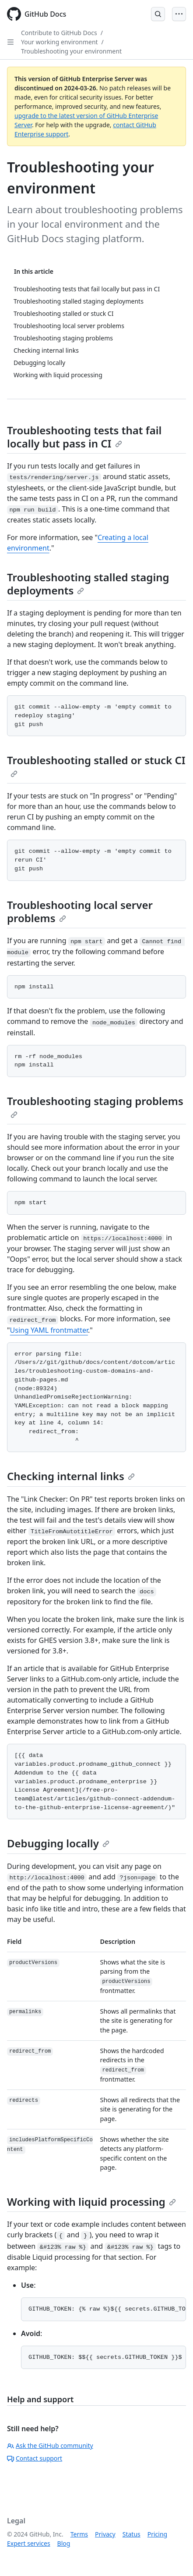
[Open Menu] (179, 14)
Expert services (28, 2543)
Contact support (34, 2458)
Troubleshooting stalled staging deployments (88, 583)
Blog (63, 2543)
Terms (79, 2534)
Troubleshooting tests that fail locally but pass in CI (84, 437)
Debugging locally (58, 1843)
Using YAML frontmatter (49, 1330)
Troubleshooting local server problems (80, 911)
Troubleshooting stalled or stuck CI (96, 765)
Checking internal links (71, 1476)
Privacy (105, 2534)
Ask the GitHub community (50, 2445)
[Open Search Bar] (158, 14)
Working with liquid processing (91, 2201)
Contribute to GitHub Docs (59, 33)
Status (131, 2534)
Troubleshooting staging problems (95, 1106)
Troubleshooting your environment (71, 51)
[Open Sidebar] (11, 42)
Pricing (157, 2534)
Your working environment (59, 42)
